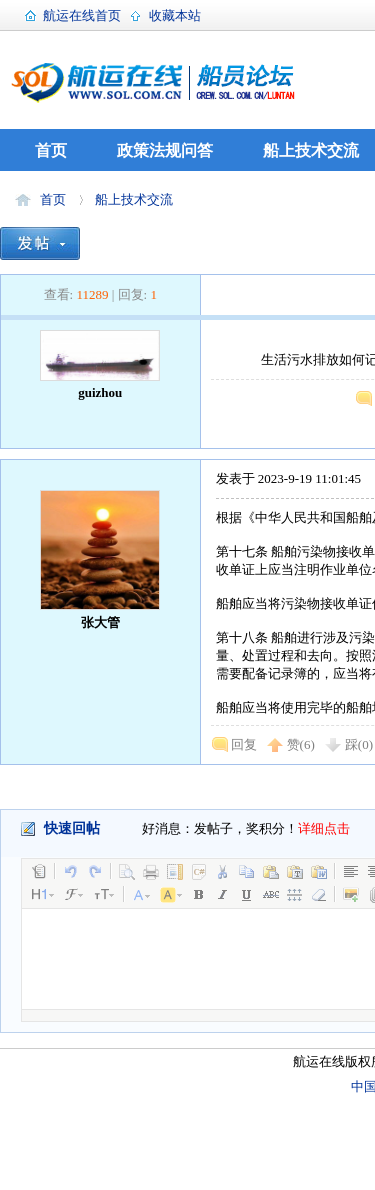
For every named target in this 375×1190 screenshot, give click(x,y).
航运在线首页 (82, 15)
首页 (51, 150)
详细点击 (324, 828)
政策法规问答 (165, 150)
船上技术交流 (311, 150)
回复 (244, 744)
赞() (301, 744)
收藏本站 (175, 15)
